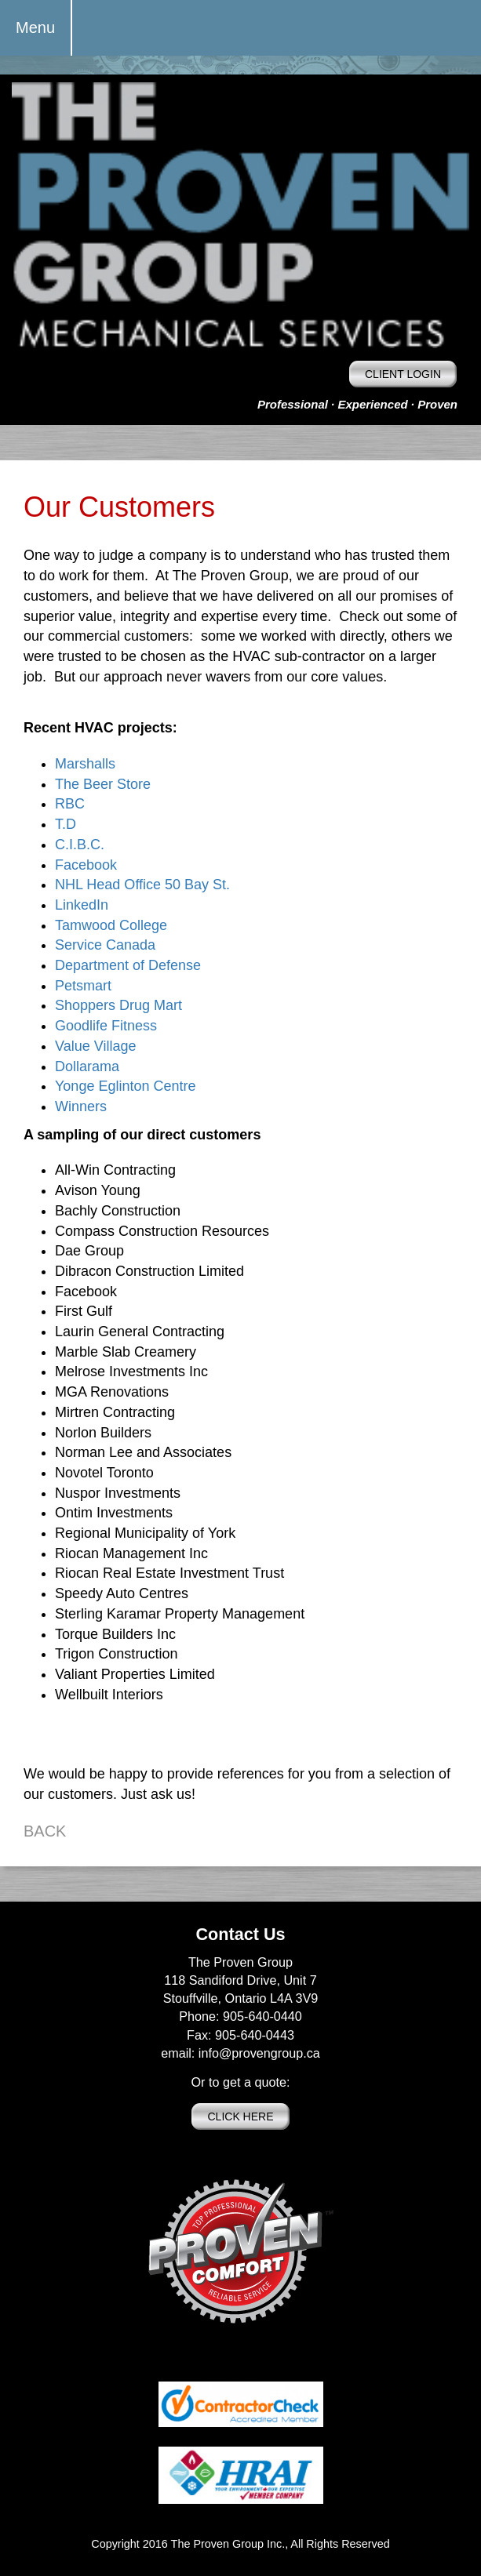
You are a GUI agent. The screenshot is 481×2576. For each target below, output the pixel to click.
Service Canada (105, 945)
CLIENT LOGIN (403, 374)
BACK (45, 1831)
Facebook (86, 865)
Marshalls (85, 764)
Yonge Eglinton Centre (125, 1086)
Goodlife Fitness (106, 1026)
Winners (81, 1106)
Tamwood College (111, 925)
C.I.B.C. (79, 844)
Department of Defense (128, 965)
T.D (65, 824)
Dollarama (87, 1066)
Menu (35, 27)
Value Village (95, 1046)
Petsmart (83, 986)
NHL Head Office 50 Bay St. (142, 884)
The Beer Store (103, 784)
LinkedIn (81, 905)
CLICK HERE (240, 2116)
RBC (70, 804)
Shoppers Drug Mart (118, 1005)
